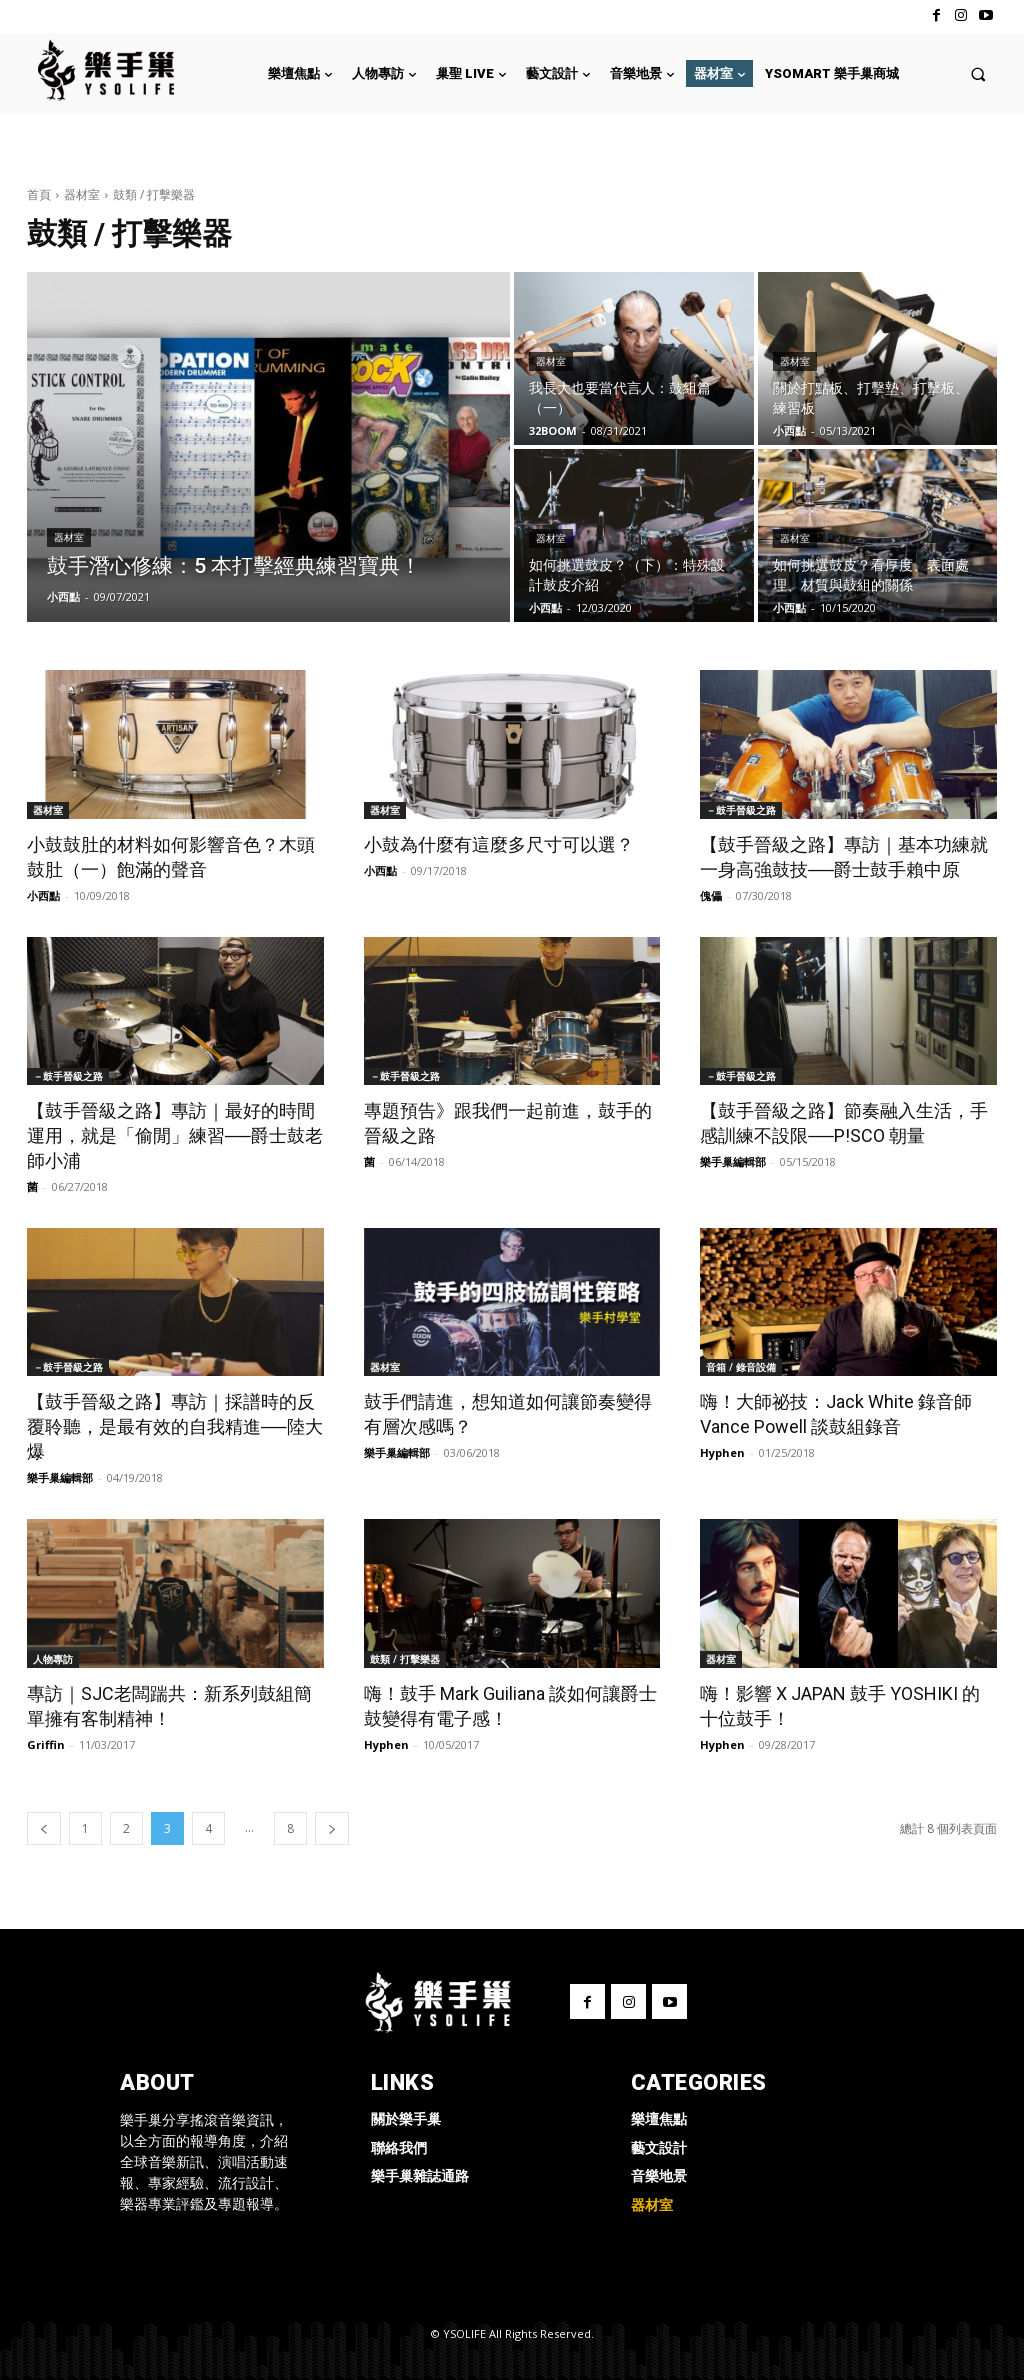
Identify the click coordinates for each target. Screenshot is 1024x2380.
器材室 (82, 194)
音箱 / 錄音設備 (741, 1367)
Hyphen (722, 1452)
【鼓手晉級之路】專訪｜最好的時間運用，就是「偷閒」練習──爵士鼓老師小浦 (175, 1135)
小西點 (43, 895)
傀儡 (711, 895)
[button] (978, 73)
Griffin (46, 1744)
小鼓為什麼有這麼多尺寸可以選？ (499, 844)
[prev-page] (44, 1828)
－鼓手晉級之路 (741, 810)
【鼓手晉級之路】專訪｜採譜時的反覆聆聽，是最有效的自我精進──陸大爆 (175, 1426)
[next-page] (332, 1828)
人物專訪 (53, 1659)
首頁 (39, 194)
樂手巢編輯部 (733, 1161)
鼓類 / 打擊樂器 (405, 1659)
